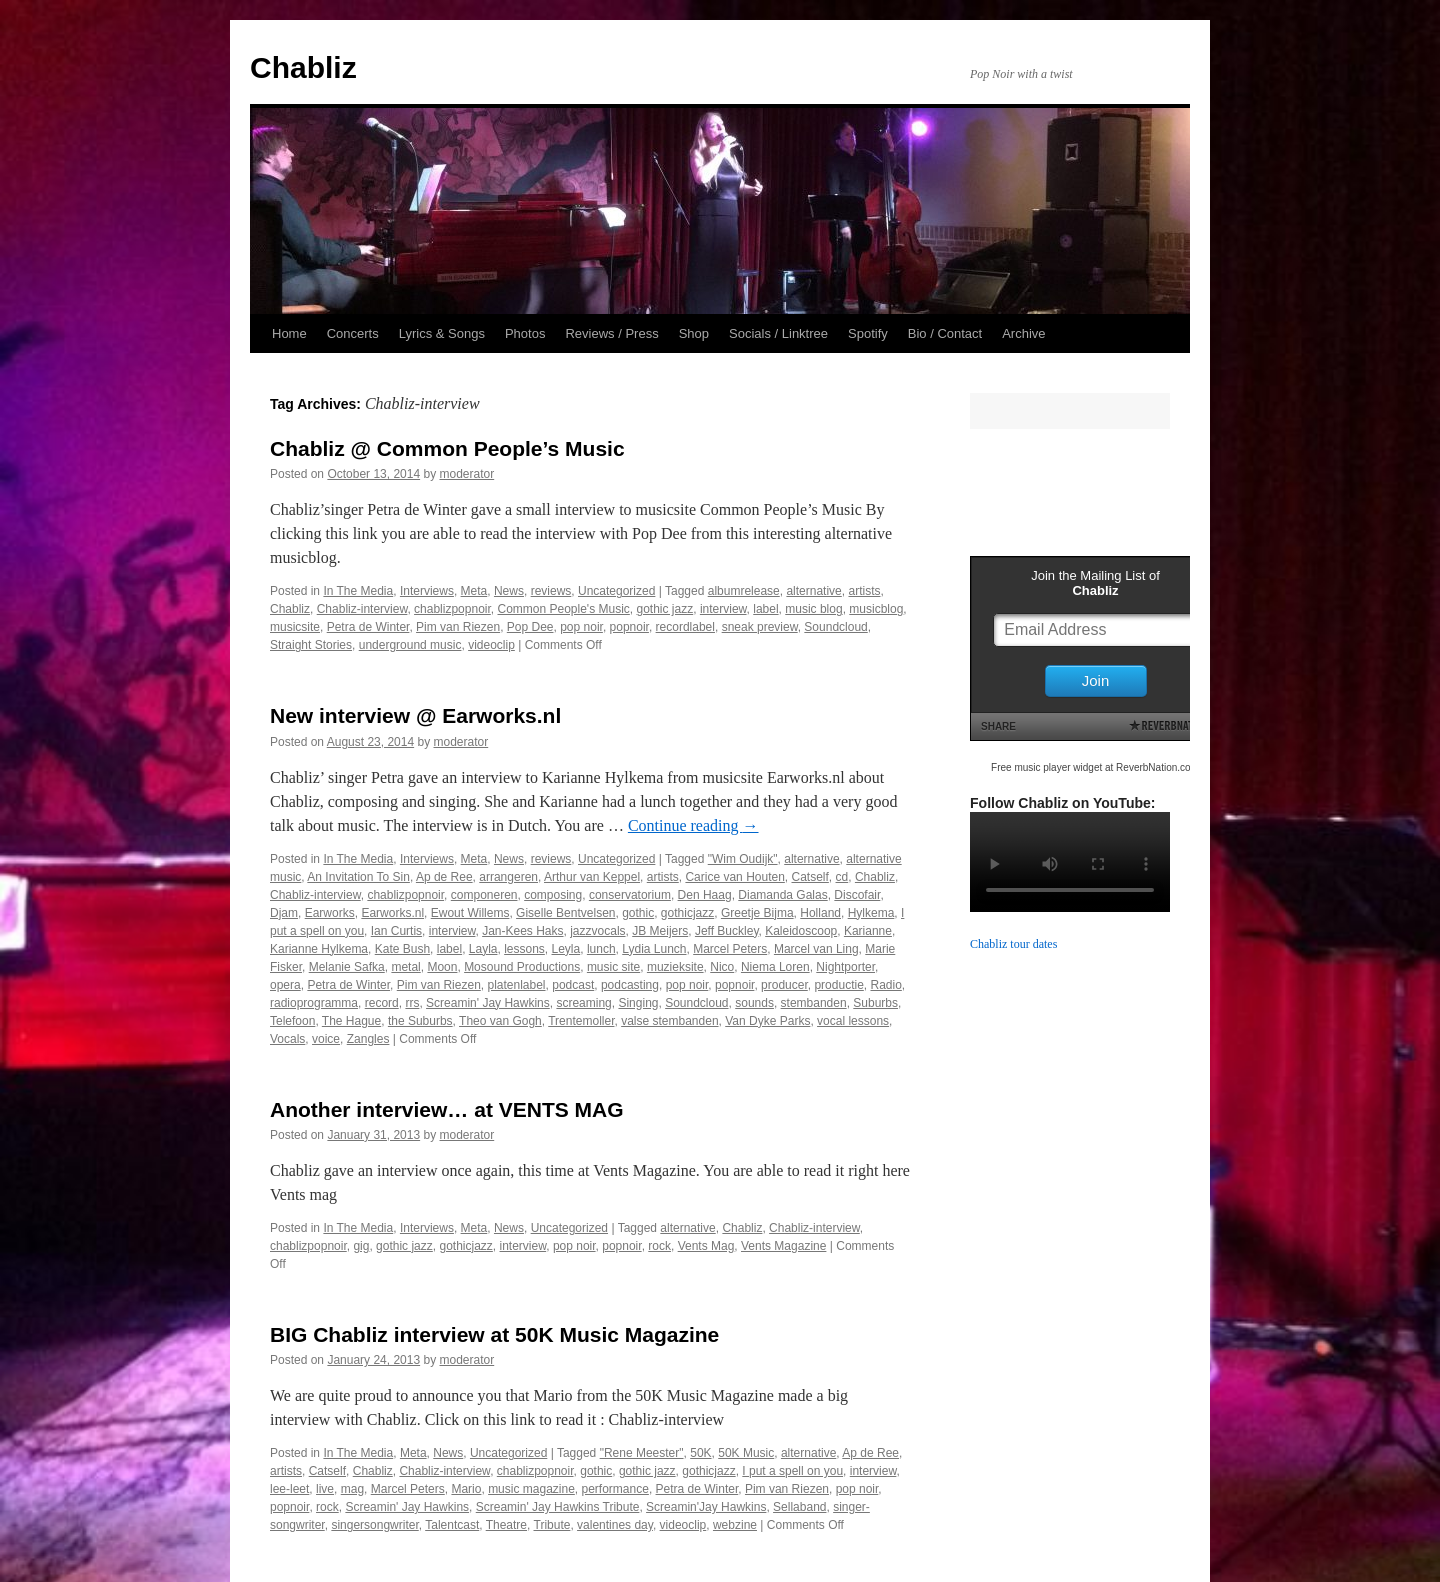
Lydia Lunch (654, 949)
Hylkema (871, 913)
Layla (483, 949)
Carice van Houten (734, 877)
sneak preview (760, 627)
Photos (525, 333)
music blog (813, 609)
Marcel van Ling (816, 949)
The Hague (351, 1021)
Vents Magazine (783, 1246)
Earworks (330, 913)
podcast (573, 985)
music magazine (531, 1489)
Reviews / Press (611, 333)
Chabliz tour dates (1013, 944)
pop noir (581, 627)
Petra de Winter (368, 627)
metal (405, 967)
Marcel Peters (730, 949)
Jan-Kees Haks (522, 931)
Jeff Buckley (727, 931)
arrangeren (508, 877)
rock (659, 1246)
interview (723, 609)
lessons (524, 949)
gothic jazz (665, 609)
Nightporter (845, 967)
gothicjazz (687, 913)
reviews (551, 591)
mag (352, 1489)
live (325, 1489)
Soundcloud (835, 627)
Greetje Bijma (757, 913)
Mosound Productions (522, 967)
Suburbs (875, 1003)
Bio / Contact (945, 333)
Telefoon (292, 1021)
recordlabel (685, 627)
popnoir (629, 627)
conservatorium (630, 895)
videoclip (491, 645)
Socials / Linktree (778, 333)
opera (285, 985)
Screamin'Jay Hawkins (706, 1507)
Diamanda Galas (782, 895)
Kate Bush (402, 949)
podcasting (630, 985)
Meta (474, 591)
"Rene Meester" (642, 1453)
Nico (722, 967)
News (509, 591)
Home (289, 333)
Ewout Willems (470, 913)
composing (553, 895)
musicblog (876, 609)
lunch (601, 949)
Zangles (368, 1039)
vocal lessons (853, 1021)
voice (326, 1039)
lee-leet (289, 1489)
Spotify (868, 333)
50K (700, 1453)
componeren (484, 895)
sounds (754, 1003)
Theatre (506, 1525)
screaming (583, 1003)
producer (784, 985)
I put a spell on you (792, 1471)
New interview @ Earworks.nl (415, 715)
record (382, 1003)
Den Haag (705, 895)
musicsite (295, 627)
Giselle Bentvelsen (565, 913)
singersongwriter (374, 1525)
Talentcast (452, 1525)
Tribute (552, 1525)
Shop (694, 333)
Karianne (868, 931)
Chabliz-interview (362, 609)
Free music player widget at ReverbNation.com (1095, 767)
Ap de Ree (444, 877)
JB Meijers (660, 931)
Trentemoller (581, 1021)
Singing (638, 1003)
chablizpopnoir (452, 609)
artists (864, 591)
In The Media (358, 591)
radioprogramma (314, 1003)
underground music (410, 645)
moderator (467, 474)
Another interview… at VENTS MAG (447, 1109)
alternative (813, 591)
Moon (442, 967)
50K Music (746, 1453)
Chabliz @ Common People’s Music (447, 448)
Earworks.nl (392, 913)
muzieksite (675, 967)
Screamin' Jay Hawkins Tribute (558, 1507)
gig (361, 1246)
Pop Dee (530, 627)
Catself (810, 877)
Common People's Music (563, 609)
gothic (638, 913)
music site (613, 967)
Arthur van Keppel (592, 877)
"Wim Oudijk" (743, 859)
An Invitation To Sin (358, 877)
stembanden (814, 1003)
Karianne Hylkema (319, 949)
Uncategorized (616, 591)
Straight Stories (311, 645)
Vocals (287, 1039)
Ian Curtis (396, 931)
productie (838, 985)
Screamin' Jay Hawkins (488, 1003)
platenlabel (516, 985)
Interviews (427, 591)
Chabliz (303, 67)
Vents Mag (706, 1246)
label (765, 609)
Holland (820, 913)
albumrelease (744, 591)
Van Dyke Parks (767, 1021)
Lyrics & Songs (442, 333)
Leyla (566, 949)
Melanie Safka (347, 967)
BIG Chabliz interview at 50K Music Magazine (494, 1334)
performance (615, 1489)
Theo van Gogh (500, 1021)
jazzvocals (597, 931)
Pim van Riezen (458, 627)
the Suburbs (420, 1021)
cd (842, 877)
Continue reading (693, 825)
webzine (735, 1525)
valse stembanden (669, 1021)
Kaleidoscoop (801, 931)
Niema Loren (775, 967)
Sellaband (799, 1507)
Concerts (353, 333)
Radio (885, 985)
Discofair (857, 895)
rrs (412, 1003)
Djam (284, 913)
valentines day (615, 1525)
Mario (466, 1489)
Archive (1023, 333)
